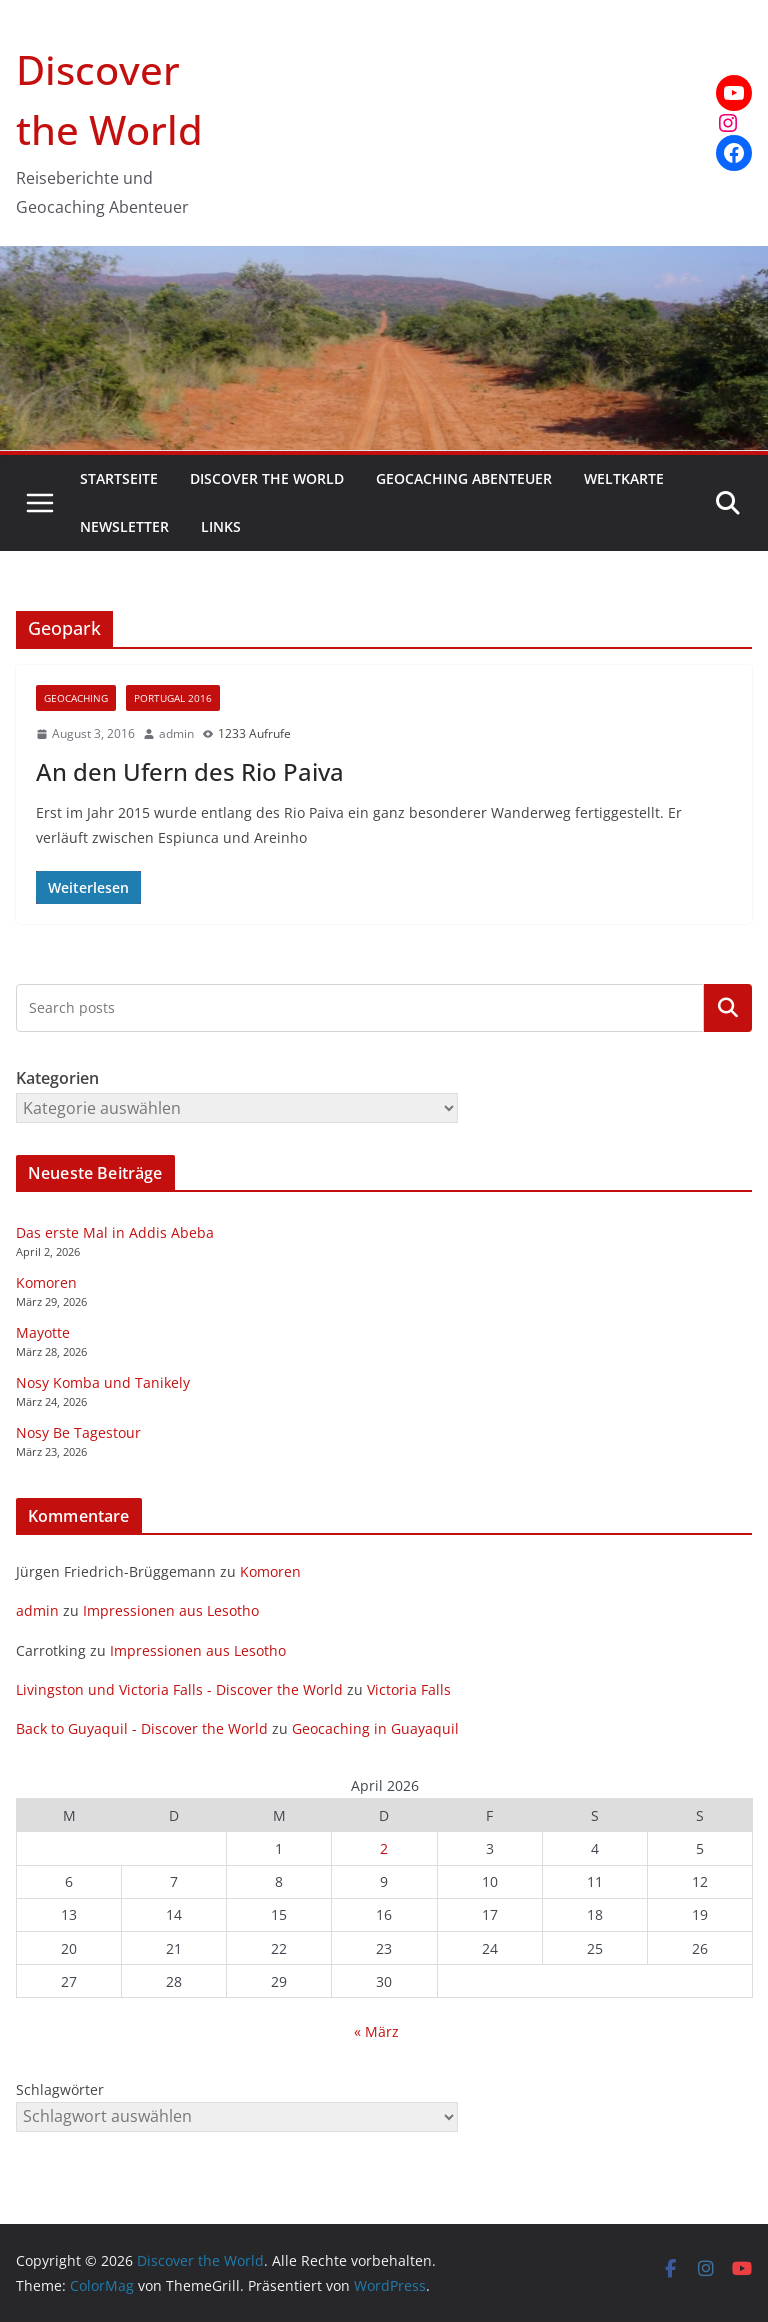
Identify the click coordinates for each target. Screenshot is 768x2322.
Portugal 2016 (173, 698)
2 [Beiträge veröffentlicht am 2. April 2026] (384, 1848)
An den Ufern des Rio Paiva (190, 771)
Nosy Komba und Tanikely (103, 1382)
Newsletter (124, 526)
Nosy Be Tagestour (78, 1432)
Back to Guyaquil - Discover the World (142, 1728)
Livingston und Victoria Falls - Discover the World (179, 1689)
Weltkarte (624, 478)
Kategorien (728, 1008)
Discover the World (267, 478)
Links (221, 526)
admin (176, 733)
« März (376, 2031)
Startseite (119, 478)
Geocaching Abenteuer (464, 478)
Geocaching (76, 698)
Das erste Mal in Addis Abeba (115, 1232)
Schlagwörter (60, 2089)
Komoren (46, 1282)
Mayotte (43, 1332)
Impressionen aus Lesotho (171, 1610)
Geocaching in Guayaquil (375, 1728)
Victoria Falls (409, 1689)
